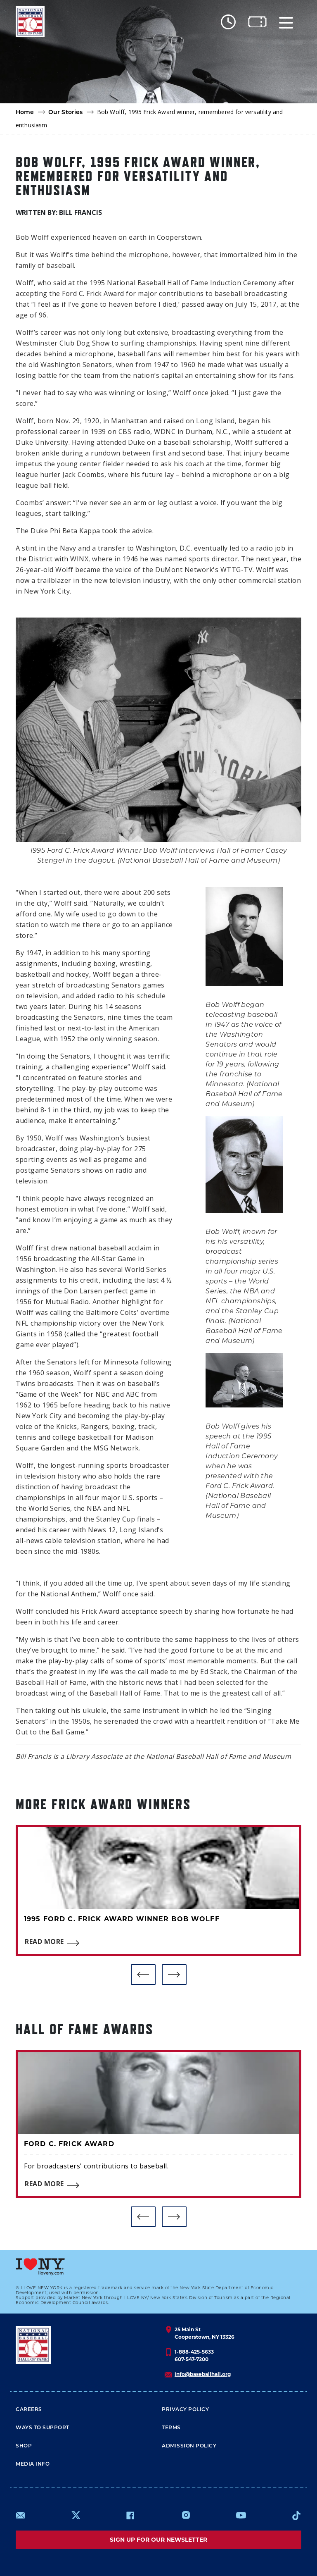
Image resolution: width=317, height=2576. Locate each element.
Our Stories (65, 112)
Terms (171, 2427)
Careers (29, 2409)
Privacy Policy (185, 2409)
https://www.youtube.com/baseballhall (241, 2515)
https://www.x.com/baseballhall (75, 2514)
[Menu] (286, 21)
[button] (143, 1974)
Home (25, 112)
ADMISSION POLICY (189, 2445)
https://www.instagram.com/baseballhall (186, 2515)
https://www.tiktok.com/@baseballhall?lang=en (296, 2515)
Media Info (33, 2464)
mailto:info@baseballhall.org (21, 2515)
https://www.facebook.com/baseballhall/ (130, 2515)
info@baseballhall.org (203, 2374)
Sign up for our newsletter (158, 2539)
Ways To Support (42, 2427)
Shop (24, 2445)
